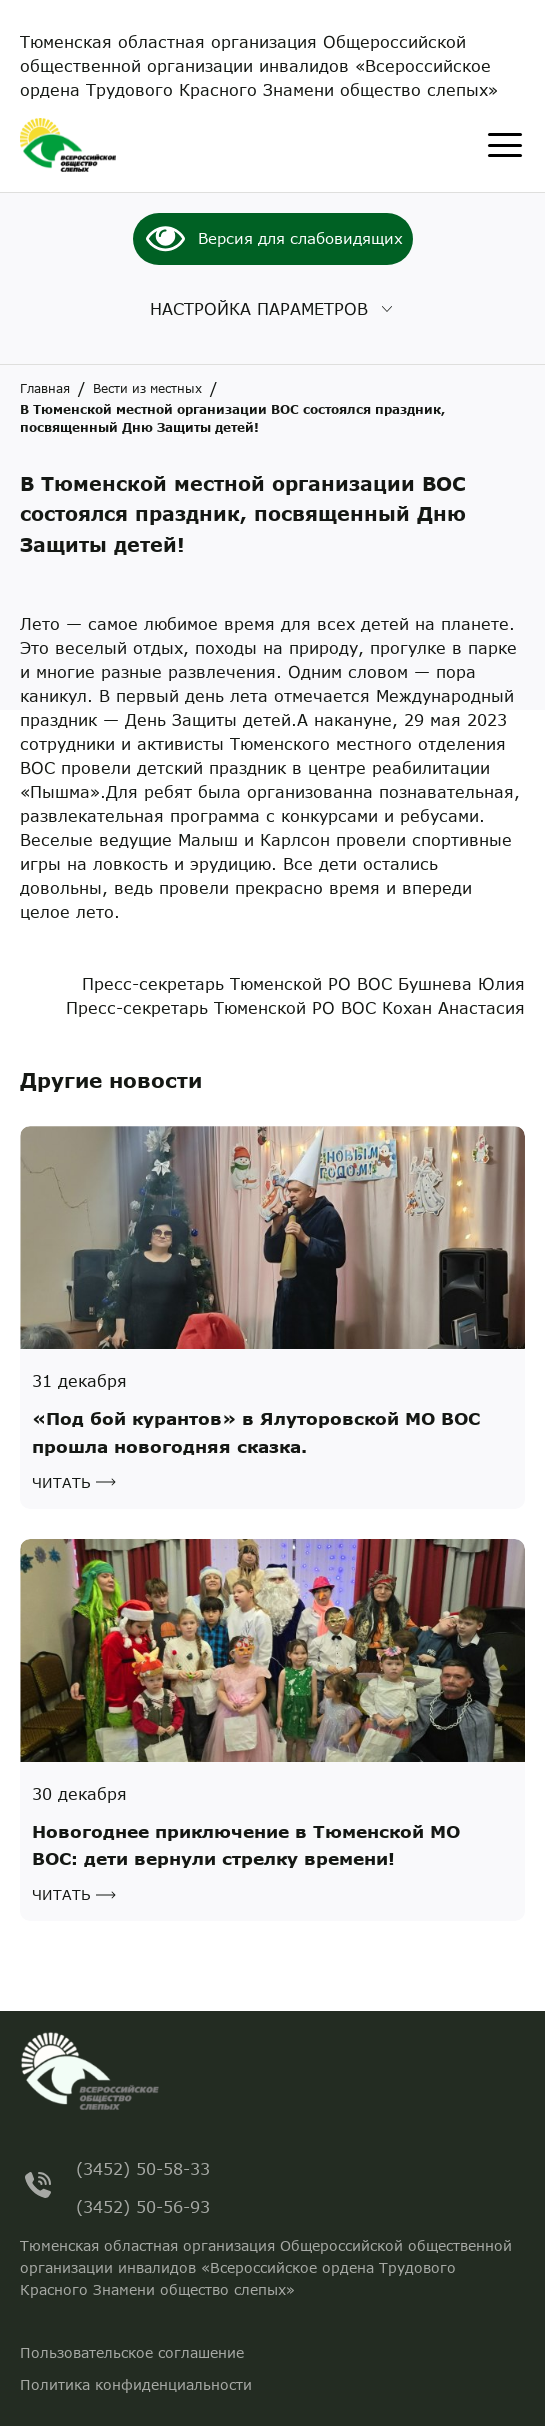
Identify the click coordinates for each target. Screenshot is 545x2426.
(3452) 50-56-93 (143, 2203)
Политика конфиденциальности (136, 2384)
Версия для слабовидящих (300, 238)
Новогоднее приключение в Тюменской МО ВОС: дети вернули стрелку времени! (246, 1845)
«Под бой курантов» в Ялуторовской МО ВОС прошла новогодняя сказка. (256, 1432)
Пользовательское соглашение (132, 2352)
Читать (61, 1482)
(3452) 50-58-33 (143, 2165)
